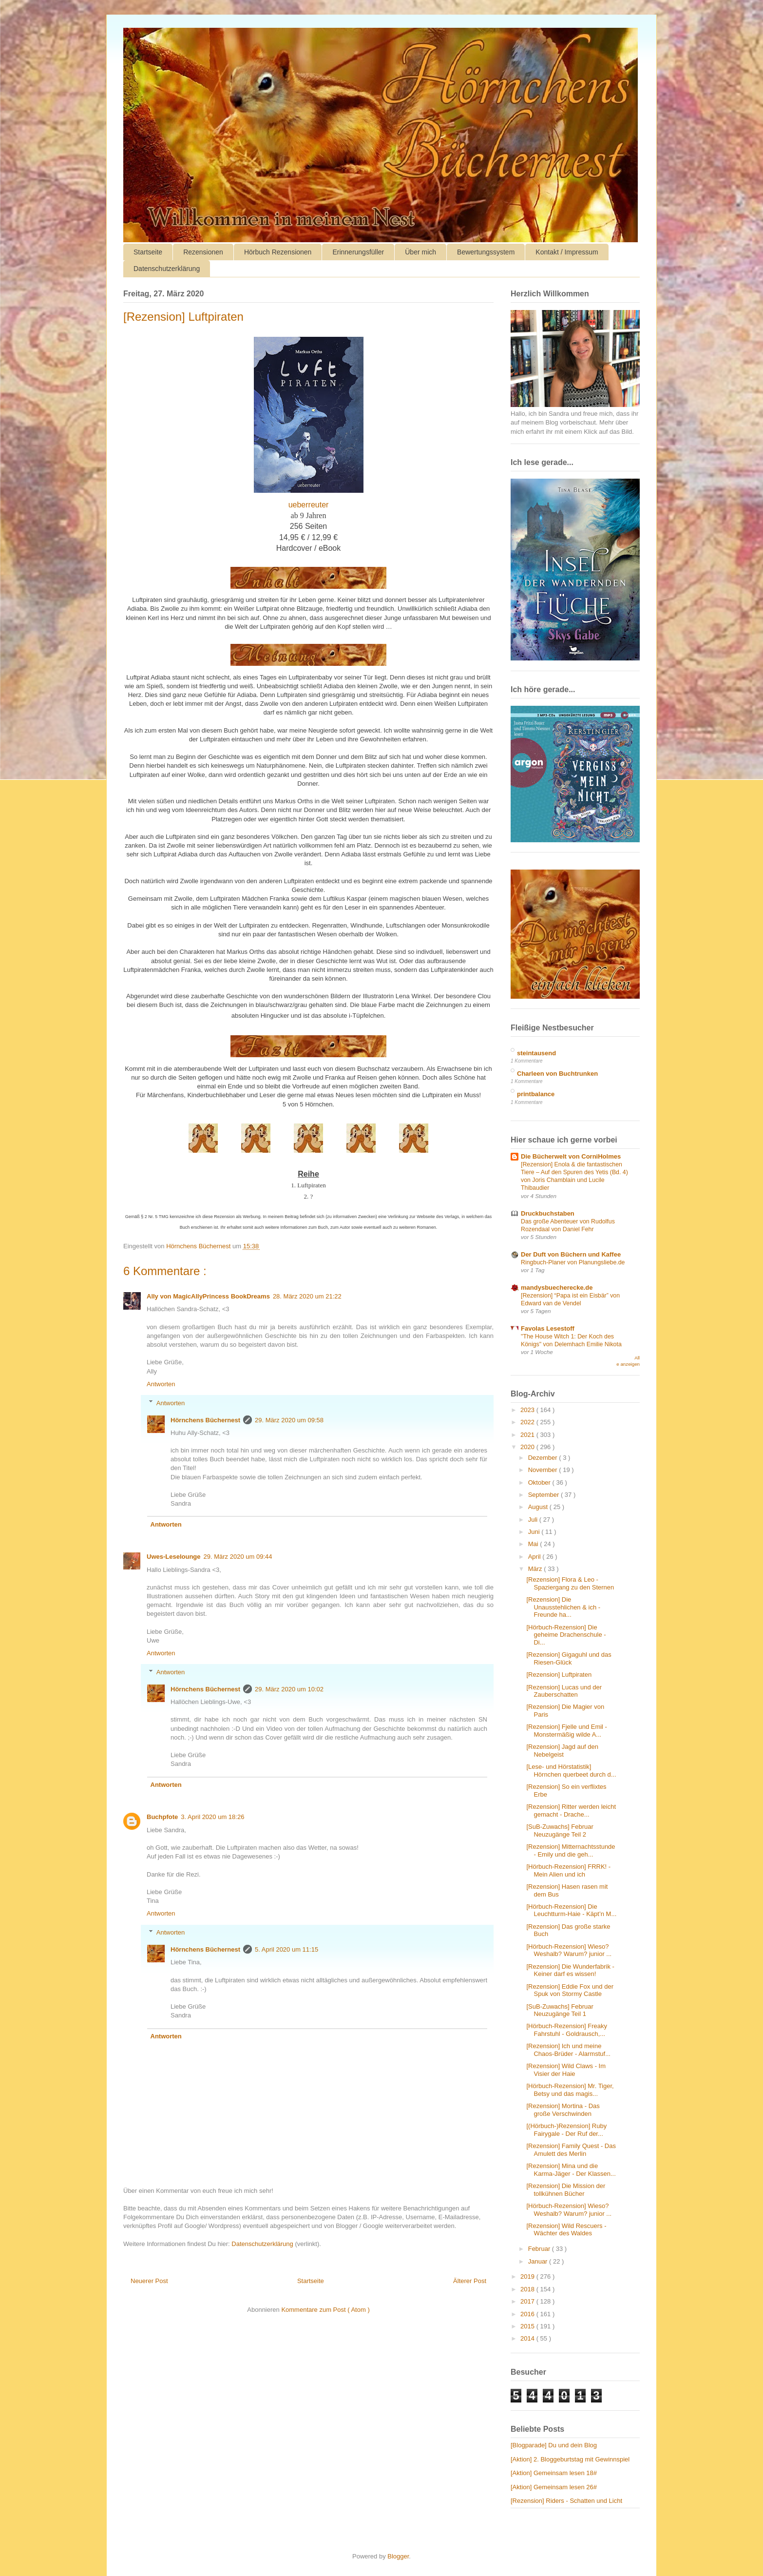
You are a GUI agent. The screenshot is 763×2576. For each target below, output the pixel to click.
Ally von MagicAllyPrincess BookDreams (208, 1296)
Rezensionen (203, 252)
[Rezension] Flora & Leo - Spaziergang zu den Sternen (570, 1583)
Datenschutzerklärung (167, 268)
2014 (528, 2338)
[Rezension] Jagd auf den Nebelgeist (562, 1750)
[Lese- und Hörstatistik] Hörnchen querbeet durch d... (571, 1770)
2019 (528, 2276)
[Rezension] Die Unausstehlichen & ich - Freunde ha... (563, 1607)
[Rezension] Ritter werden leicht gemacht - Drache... (571, 1810)
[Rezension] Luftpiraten (558, 1674)
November (543, 1469)
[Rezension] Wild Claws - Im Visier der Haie (566, 2069)
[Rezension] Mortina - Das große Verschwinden (562, 2109)
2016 (528, 2314)
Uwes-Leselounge (174, 1556)
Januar (538, 2261)
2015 (528, 2326)
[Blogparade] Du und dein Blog (554, 2445)
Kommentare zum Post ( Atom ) (325, 2309)
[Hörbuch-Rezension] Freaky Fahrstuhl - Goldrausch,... (566, 2029)
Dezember (543, 1457)
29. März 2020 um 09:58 (289, 1420)
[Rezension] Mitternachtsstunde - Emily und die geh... (570, 1850)
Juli (533, 1519)
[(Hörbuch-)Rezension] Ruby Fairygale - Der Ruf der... (566, 2129)
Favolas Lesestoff (547, 1328)
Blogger (398, 2556)
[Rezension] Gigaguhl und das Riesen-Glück (568, 1658)
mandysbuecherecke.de (556, 1287)
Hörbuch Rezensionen (278, 252)
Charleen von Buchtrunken (557, 1073)
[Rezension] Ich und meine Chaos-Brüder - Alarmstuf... (568, 2049)
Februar (540, 2248)
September (544, 1494)
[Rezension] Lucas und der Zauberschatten (564, 1691)
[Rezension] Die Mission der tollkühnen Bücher (565, 2189)
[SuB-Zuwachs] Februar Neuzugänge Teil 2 (559, 1830)
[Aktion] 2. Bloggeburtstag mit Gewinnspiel (570, 2459)
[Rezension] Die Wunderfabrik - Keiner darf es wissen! (570, 1970)
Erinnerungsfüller (358, 252)
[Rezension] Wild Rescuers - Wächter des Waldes (566, 2229)
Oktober (540, 1482)
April (535, 1556)
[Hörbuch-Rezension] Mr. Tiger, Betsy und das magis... (569, 2089)
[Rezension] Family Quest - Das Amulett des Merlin (571, 2149)
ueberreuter (308, 505)
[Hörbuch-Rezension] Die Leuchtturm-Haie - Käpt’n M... (571, 1910)
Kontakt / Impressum (566, 252)
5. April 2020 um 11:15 (286, 1949)
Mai (534, 1544)
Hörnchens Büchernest (205, 1420)
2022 (528, 1422)
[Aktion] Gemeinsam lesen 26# (554, 2487)
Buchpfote (162, 1817)
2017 (528, 2301)
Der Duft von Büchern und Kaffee (571, 1254)
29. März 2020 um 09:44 (238, 1556)
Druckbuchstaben (547, 1213)
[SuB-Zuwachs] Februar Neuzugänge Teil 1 (559, 2010)
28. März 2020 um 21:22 (307, 1296)
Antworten (161, 1384)
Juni (534, 1531)
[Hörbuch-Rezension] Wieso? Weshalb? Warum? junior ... (568, 1950)
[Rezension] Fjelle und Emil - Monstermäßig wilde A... (566, 1730)
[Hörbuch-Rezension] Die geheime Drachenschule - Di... (566, 1635)
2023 (528, 1410)
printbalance (535, 1094)
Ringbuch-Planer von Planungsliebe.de (573, 1262)
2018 (528, 2289)
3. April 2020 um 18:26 (212, 1817)
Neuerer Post (149, 2281)
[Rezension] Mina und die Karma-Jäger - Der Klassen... (570, 2169)
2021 (528, 1434)
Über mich (420, 252)
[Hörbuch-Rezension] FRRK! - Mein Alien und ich (568, 1870)
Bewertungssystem (486, 252)
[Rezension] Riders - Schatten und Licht (566, 2500)
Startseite (148, 252)
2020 (528, 1447)
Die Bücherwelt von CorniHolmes (571, 1156)
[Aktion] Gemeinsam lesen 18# (554, 2473)
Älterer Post (469, 2281)
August (539, 1507)
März (536, 1568)
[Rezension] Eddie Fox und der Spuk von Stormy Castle (569, 1990)
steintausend (536, 1053)
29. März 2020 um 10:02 (289, 1689)
